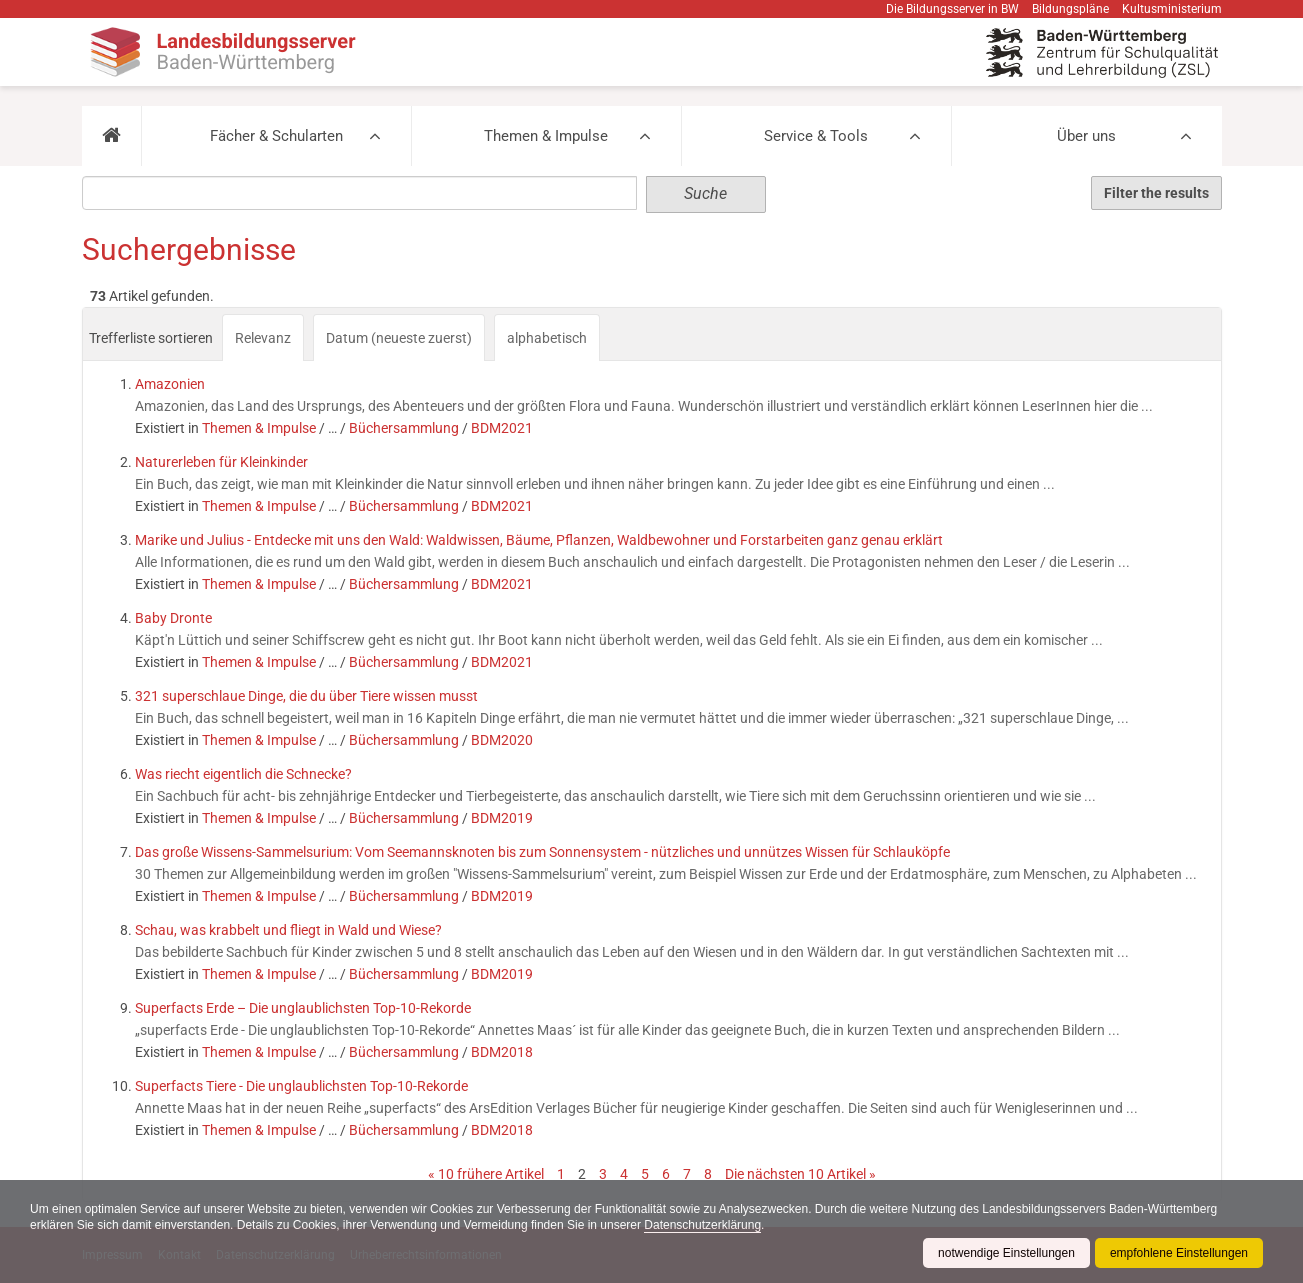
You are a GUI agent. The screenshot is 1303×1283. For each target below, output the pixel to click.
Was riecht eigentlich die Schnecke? (243, 774)
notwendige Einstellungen (1006, 1253)
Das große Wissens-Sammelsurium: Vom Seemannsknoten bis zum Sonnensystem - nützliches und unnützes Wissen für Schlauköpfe (542, 852)
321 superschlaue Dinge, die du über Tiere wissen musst (306, 696)
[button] (111, 136)
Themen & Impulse (546, 136)
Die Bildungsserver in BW (952, 9)
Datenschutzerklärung (702, 1225)
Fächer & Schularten (276, 136)
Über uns (1086, 136)
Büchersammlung (404, 428)
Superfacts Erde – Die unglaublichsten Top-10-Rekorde (303, 1008)
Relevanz (263, 338)
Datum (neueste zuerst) (399, 338)
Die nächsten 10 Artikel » (800, 1174)
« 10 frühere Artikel (486, 1174)
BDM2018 (502, 1052)
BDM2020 (502, 740)
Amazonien (170, 384)
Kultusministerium (1172, 9)
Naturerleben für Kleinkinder (221, 462)
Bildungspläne (1070, 9)
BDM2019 (502, 818)
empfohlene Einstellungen (1179, 1253)
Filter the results (1156, 193)
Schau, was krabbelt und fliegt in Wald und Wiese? (288, 930)
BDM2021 (502, 428)
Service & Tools (816, 136)
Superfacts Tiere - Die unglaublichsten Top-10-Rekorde (301, 1086)
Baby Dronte (173, 618)
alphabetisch (547, 338)
